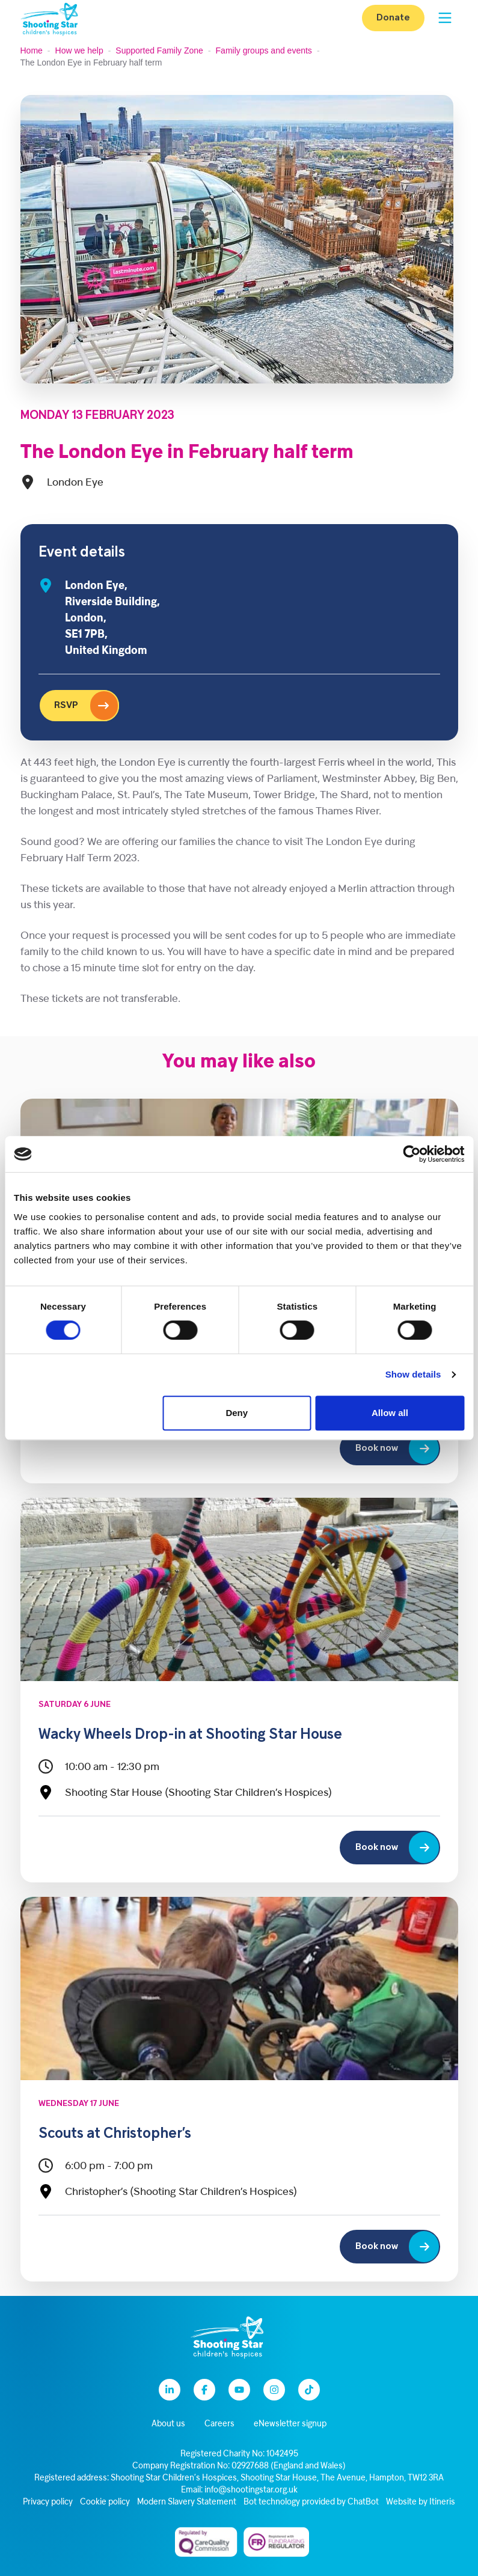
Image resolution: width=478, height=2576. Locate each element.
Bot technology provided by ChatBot (311, 2502)
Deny (236, 1413)
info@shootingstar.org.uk (251, 2490)
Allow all (390, 1413)
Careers (219, 2424)
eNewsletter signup (290, 2424)
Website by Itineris (420, 2502)
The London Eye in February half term (187, 453)
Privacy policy (48, 2502)
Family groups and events (264, 50)
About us (168, 2424)
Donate (393, 18)
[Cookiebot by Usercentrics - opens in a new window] (411, 1154)
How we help (79, 50)
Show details (413, 1374)
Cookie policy (105, 2502)
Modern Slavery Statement (186, 2502)
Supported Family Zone (159, 50)
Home (31, 50)
